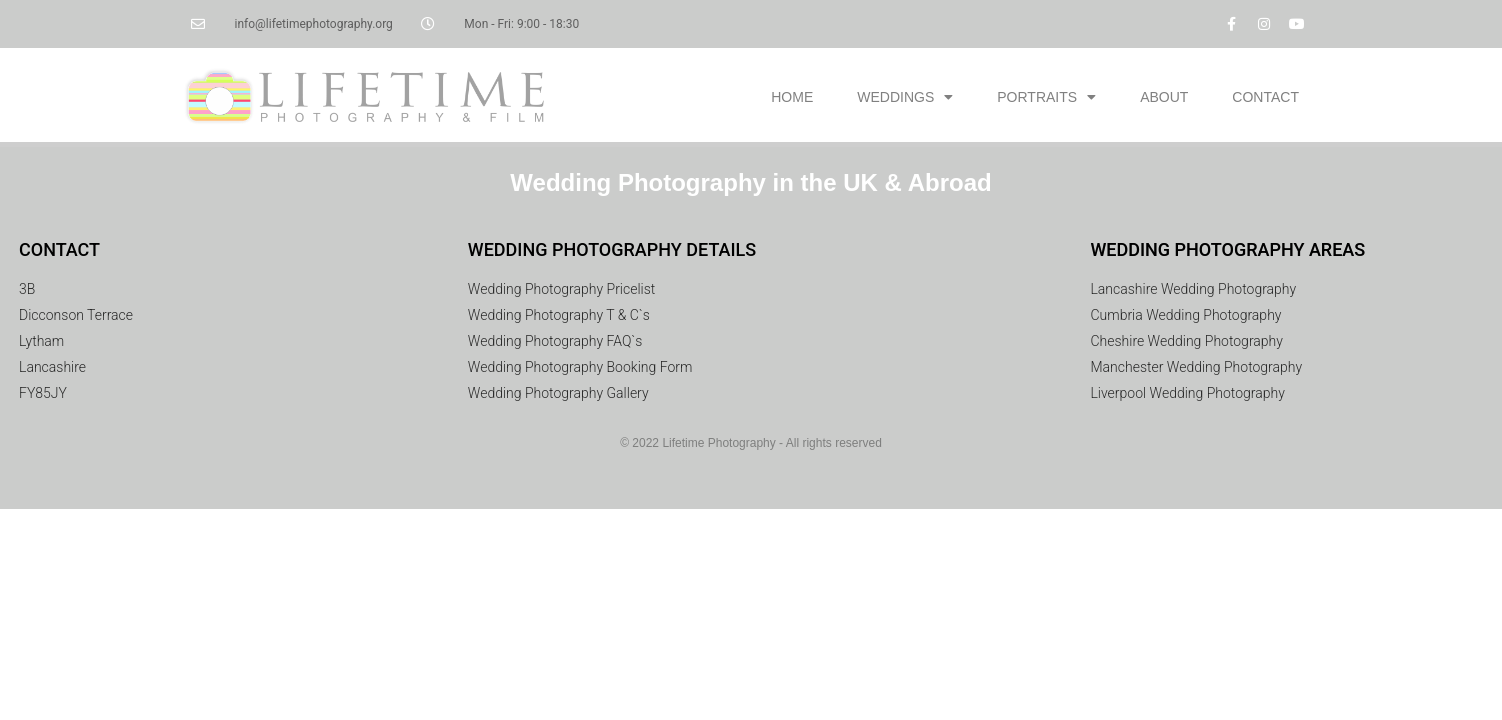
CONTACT (1265, 97)
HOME (792, 97)
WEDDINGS (905, 97)
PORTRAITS (1046, 97)
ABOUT (1164, 97)
